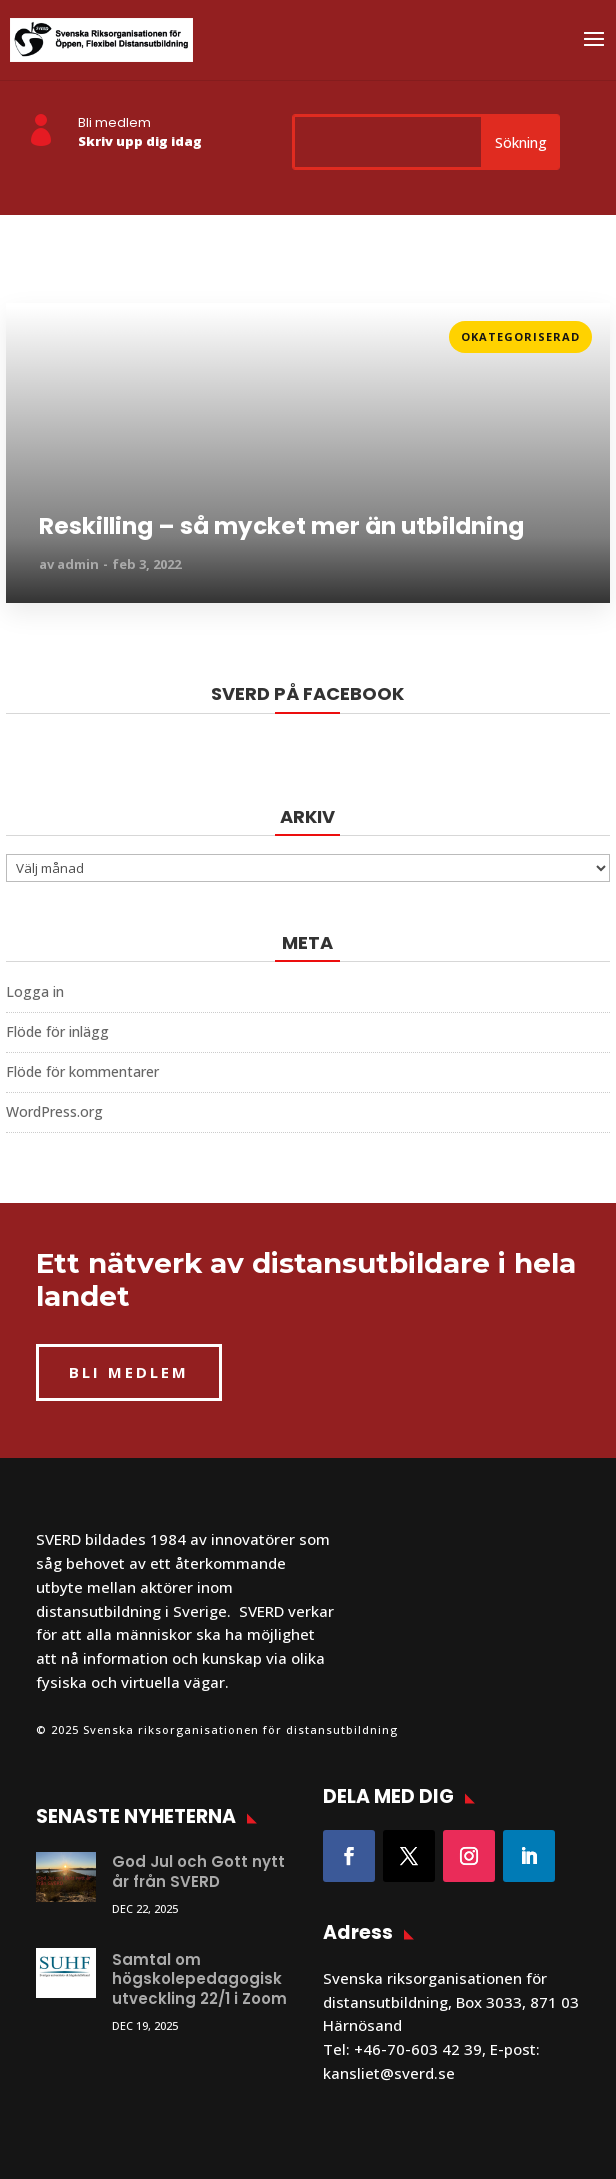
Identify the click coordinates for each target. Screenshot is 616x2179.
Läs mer (35, 330)
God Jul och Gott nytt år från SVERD (198, 1871)
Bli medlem (114, 122)
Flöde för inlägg (57, 1031)
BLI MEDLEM (129, 1372)
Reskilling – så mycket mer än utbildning (281, 527)
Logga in (35, 991)
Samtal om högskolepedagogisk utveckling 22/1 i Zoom (199, 1979)
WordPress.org (54, 1111)
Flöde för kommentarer (82, 1071)
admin (78, 564)
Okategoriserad (520, 336)
